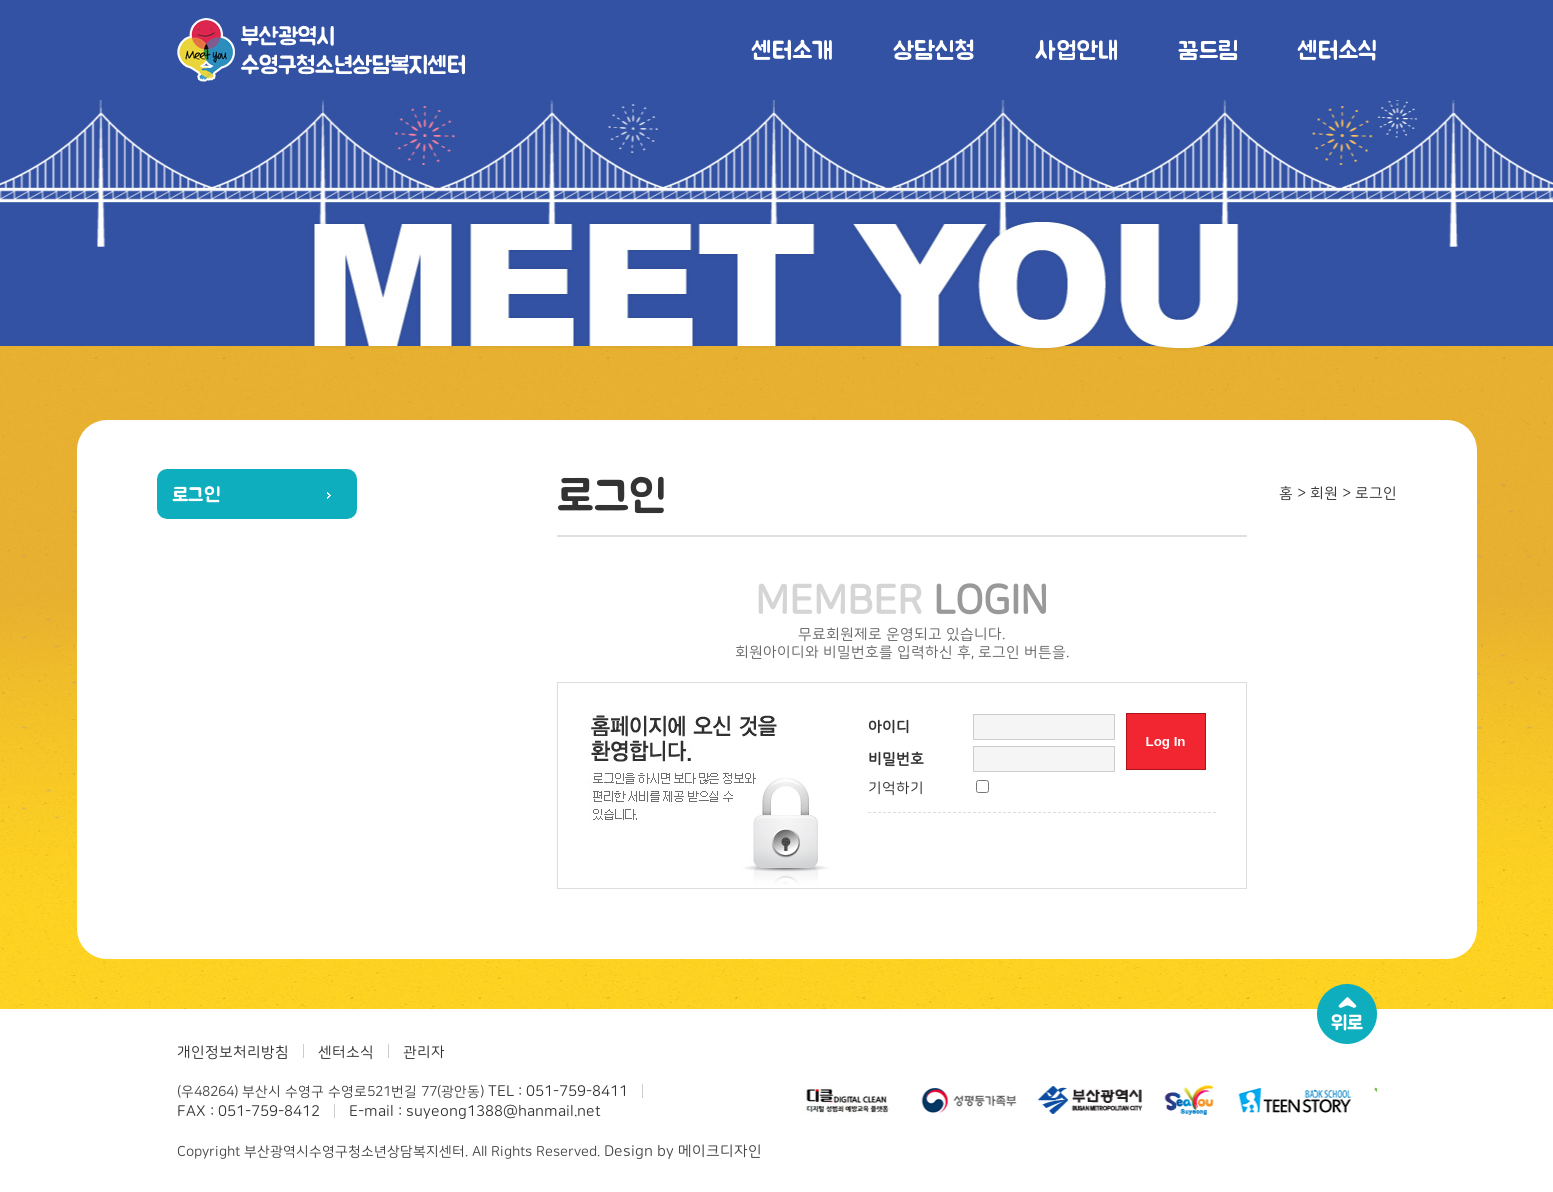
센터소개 (792, 49)
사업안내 (1076, 49)
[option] (848, 1100)
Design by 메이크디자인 (683, 1151)
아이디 (889, 727)
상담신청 (934, 49)
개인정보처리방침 (233, 1052)
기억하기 (896, 788)
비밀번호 (896, 759)
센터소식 (1337, 49)
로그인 (196, 494)
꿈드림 (1207, 49)
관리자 (424, 1052)
